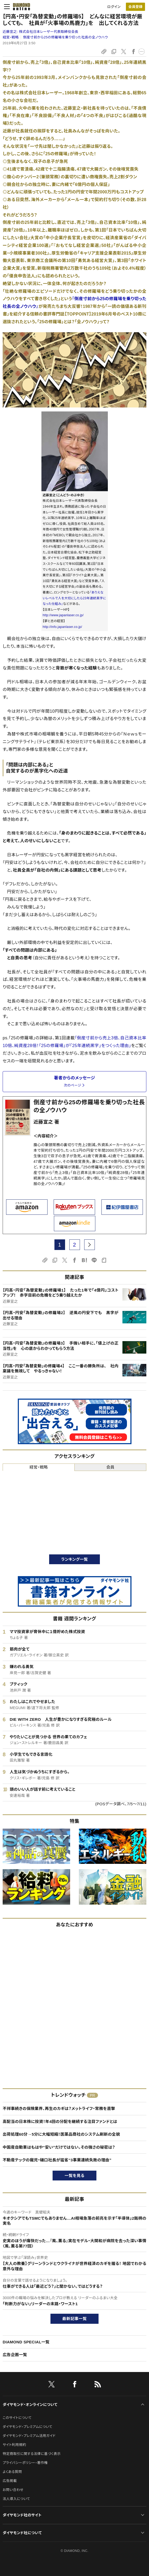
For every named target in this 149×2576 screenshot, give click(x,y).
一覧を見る (74, 2175)
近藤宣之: (40, 32)
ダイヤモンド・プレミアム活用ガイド (29, 2436)
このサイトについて (17, 2418)
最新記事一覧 (74, 2318)
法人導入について (16, 2499)
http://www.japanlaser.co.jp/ (63, 615)
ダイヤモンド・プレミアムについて (27, 2427)
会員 (110, 1467)
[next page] (89, 1244)
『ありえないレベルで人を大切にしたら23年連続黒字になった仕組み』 (74, 598)
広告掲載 (10, 2481)
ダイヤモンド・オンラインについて (30, 2404)
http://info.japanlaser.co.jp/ (62, 627)
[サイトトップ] (21, 6)
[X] (51, 2385)
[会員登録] (135, 7)
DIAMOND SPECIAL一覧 (26, 2342)
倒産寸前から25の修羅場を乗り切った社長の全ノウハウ (65, 37)
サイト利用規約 (14, 2445)
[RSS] (97, 2385)
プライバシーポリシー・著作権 (25, 2463)
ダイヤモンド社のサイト (22, 2515)
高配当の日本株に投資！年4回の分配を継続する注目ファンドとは (60, 2121)
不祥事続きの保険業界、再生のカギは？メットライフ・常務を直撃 (59, 2108)
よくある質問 (12, 2472)
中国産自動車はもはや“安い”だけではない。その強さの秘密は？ (59, 2147)
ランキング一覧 (74, 1559)
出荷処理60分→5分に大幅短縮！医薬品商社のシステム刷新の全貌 (61, 2134)
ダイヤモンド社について (22, 2533)
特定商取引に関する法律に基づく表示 (32, 2454)
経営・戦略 (11, 37)
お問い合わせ (13, 2490)
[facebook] (74, 2385)
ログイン (114, 6)
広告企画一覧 (15, 2354)
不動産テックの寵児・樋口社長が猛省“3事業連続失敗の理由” (57, 2160)
